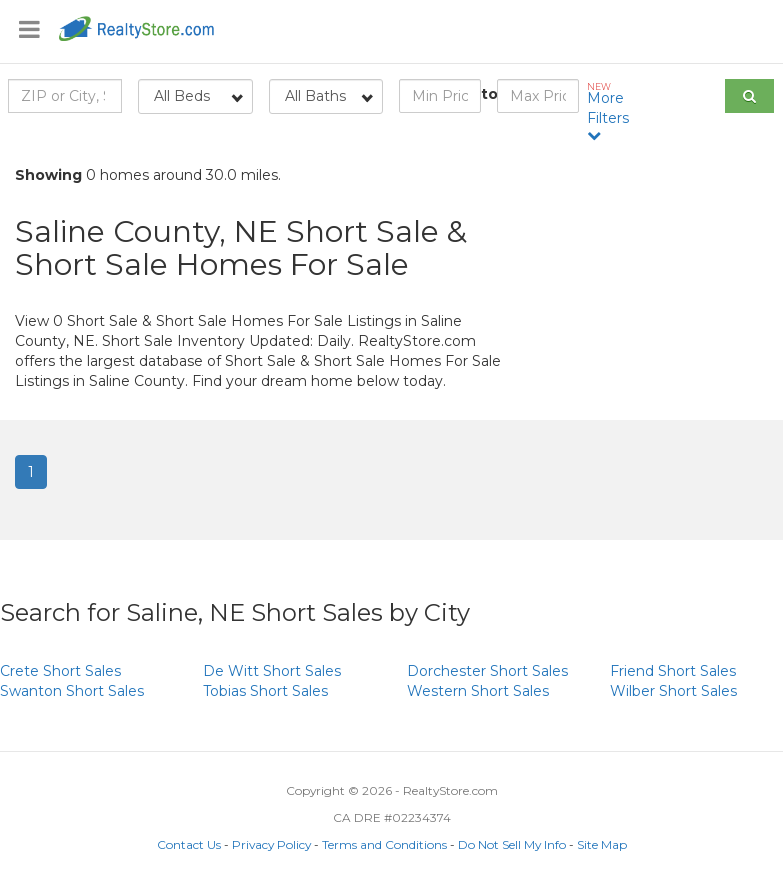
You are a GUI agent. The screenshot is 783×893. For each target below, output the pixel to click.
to (489, 94)
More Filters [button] (612, 111)
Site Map (602, 844)
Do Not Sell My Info (512, 844)
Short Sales (60, 671)
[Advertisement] (652, 300)
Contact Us (189, 844)
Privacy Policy (271, 844)
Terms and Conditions (384, 844)
